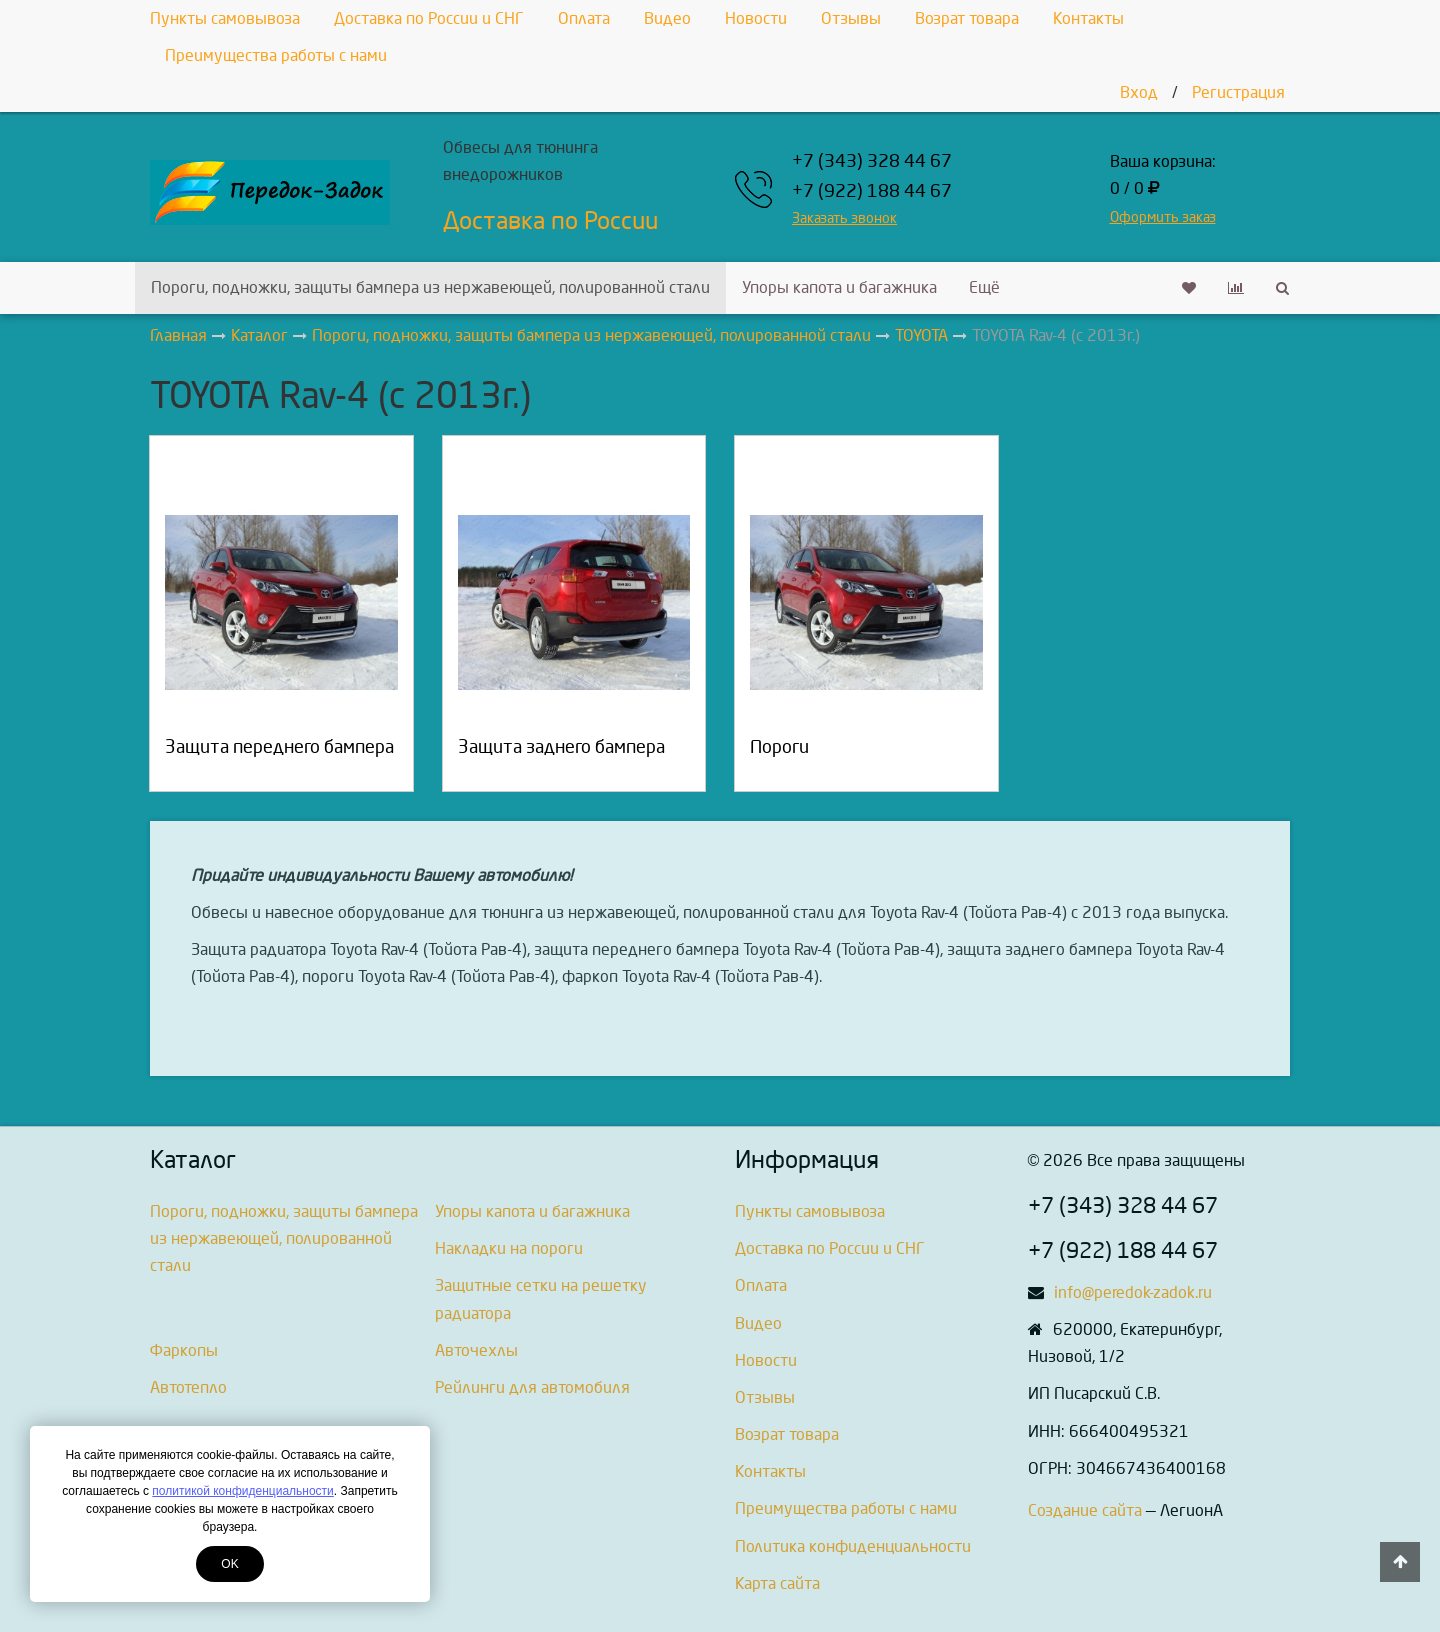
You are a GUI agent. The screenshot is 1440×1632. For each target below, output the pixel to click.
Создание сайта (1085, 1510)
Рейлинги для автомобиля (532, 1387)
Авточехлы (476, 1350)
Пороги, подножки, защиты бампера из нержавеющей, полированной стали (430, 287)
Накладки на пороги (509, 1248)
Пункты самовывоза (225, 18)
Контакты (1088, 18)
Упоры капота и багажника (839, 287)
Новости (756, 18)
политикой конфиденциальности (242, 1491)
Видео (667, 18)
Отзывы (851, 18)
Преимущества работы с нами (276, 55)
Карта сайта (777, 1583)
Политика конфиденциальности (853, 1546)
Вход (1139, 92)
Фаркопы (184, 1350)
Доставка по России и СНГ (429, 18)
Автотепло (188, 1387)
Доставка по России (550, 221)
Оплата (584, 18)
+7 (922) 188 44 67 (872, 191)
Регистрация (1238, 92)
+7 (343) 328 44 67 (872, 161)
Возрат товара (967, 18)
